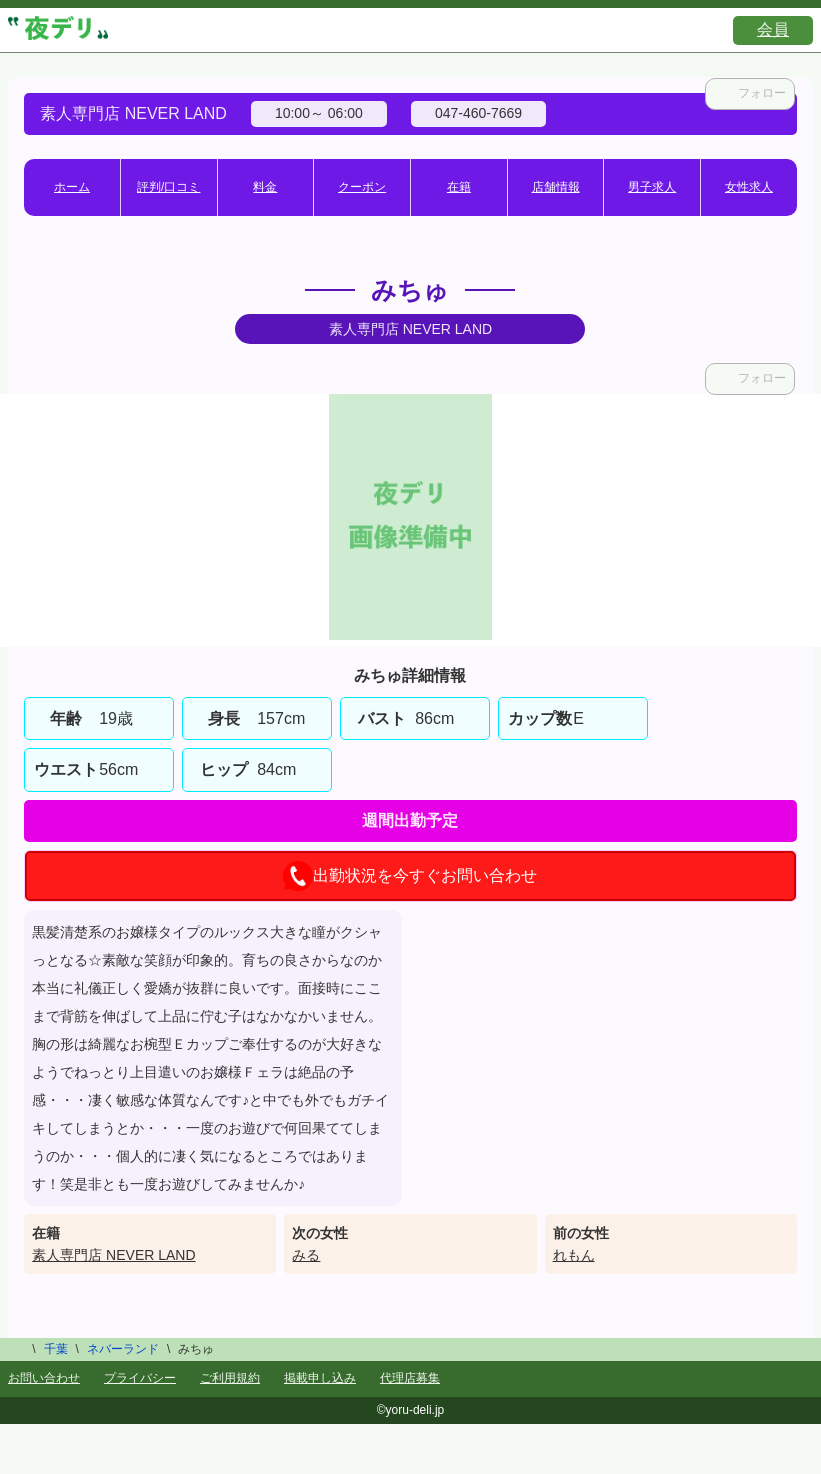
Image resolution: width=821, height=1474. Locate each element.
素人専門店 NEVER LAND (113, 1255)
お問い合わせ (44, 1378)
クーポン (362, 187)
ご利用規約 (230, 1378)
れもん (574, 1255)
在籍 (459, 187)
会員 (773, 29)
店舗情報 (556, 187)
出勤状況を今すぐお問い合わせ (410, 876)
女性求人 (749, 187)
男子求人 (652, 187)
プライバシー (140, 1378)
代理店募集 (410, 1378)
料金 (265, 187)
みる (306, 1255)
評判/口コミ (168, 187)
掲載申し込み (320, 1378)
